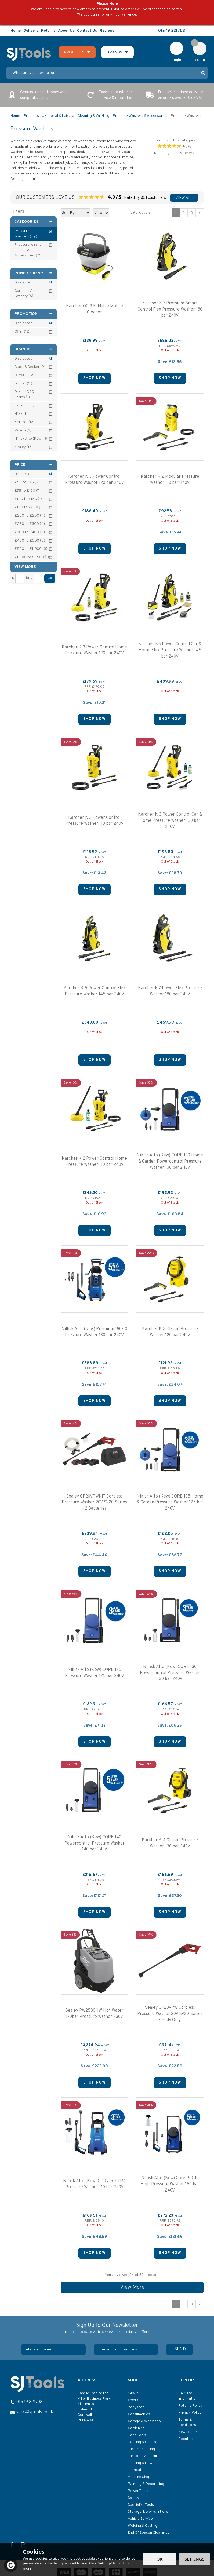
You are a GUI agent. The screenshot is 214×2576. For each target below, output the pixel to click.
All (51, 282)
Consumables (139, 2414)
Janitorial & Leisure (143, 2456)
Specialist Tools (141, 2505)
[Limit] (101, 212)
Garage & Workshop (144, 2421)
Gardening (136, 2428)
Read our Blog (204, 31)
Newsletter (187, 2432)
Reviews (107, 30)
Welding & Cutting (142, 2525)
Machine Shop (139, 2477)
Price (33, 464)
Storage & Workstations (148, 2512)
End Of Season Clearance (149, 2532)
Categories (33, 221)
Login (176, 60)
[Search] (102, 73)
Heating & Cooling (142, 2442)
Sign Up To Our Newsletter (107, 2328)
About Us (186, 2439)
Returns (48, 30)
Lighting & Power (142, 2463)
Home (15, 30)
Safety (133, 2498)
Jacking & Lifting (141, 2449)
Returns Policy (190, 2405)
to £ (29, 578)
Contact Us (87, 30)
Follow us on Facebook (192, 31)
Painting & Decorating (146, 2484)
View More (132, 2287)
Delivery (30, 30)
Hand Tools (137, 2435)
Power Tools (138, 2491)
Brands (33, 349)
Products (74, 52)
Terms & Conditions (187, 2422)
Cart (197, 44)
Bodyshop (136, 2407)
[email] (126, 2349)
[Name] (53, 2349)
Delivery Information (187, 2396)
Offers (133, 2400)
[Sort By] (75, 212)
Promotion (33, 314)
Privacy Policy (189, 2412)
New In (133, 2393)
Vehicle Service (140, 2519)
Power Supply (33, 273)
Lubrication (137, 2470)
